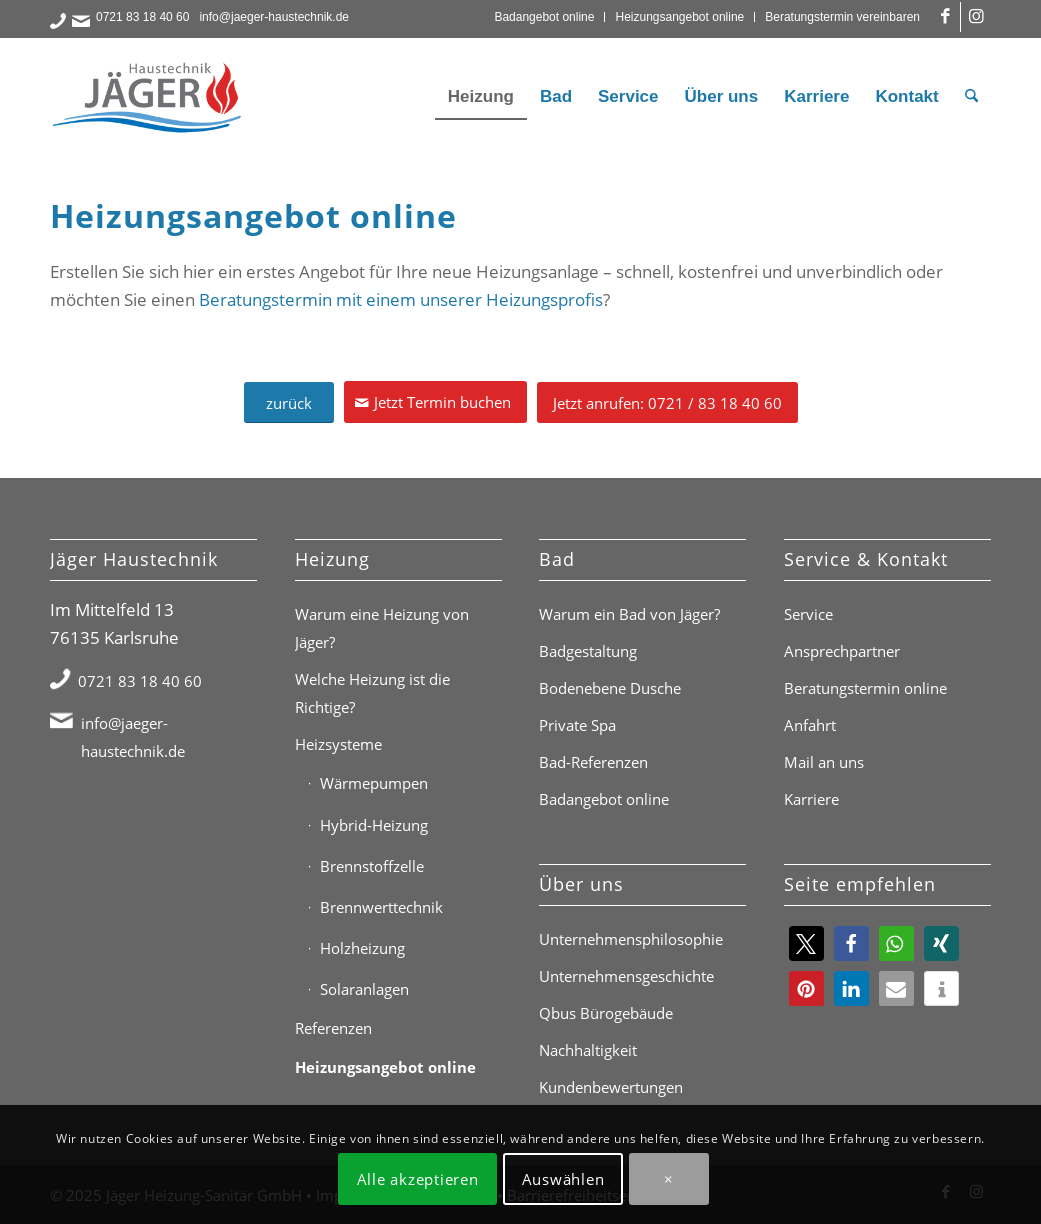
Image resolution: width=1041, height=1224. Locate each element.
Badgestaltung (588, 651)
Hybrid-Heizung (374, 825)
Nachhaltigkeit (588, 1050)
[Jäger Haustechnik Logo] (150, 97)
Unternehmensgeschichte (626, 976)
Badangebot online (544, 17)
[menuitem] (544, 17)
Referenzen (333, 1028)
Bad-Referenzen (593, 762)
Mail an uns (824, 762)
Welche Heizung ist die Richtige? (372, 693)
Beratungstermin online (865, 688)
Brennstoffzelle (372, 866)
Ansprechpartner (842, 651)
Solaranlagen (364, 989)
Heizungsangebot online (679, 17)
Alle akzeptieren (418, 1179)
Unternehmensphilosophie (631, 939)
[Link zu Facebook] (945, 17)
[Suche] (971, 97)
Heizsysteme (338, 744)
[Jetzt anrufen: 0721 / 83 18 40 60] (667, 402)
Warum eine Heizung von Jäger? (382, 628)
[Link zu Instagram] (976, 17)
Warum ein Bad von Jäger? (629, 614)
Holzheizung (362, 948)
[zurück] (289, 402)
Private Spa (577, 725)
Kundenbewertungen (611, 1087)
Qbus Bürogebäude (606, 1013)
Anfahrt (810, 725)
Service (808, 614)
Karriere (811, 799)
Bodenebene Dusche (610, 688)
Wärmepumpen (374, 783)
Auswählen (563, 1179)
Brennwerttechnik (381, 907)
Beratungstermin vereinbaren (842, 17)
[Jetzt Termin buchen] (435, 402)
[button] (806, 943)
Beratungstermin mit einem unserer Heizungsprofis (401, 299)
